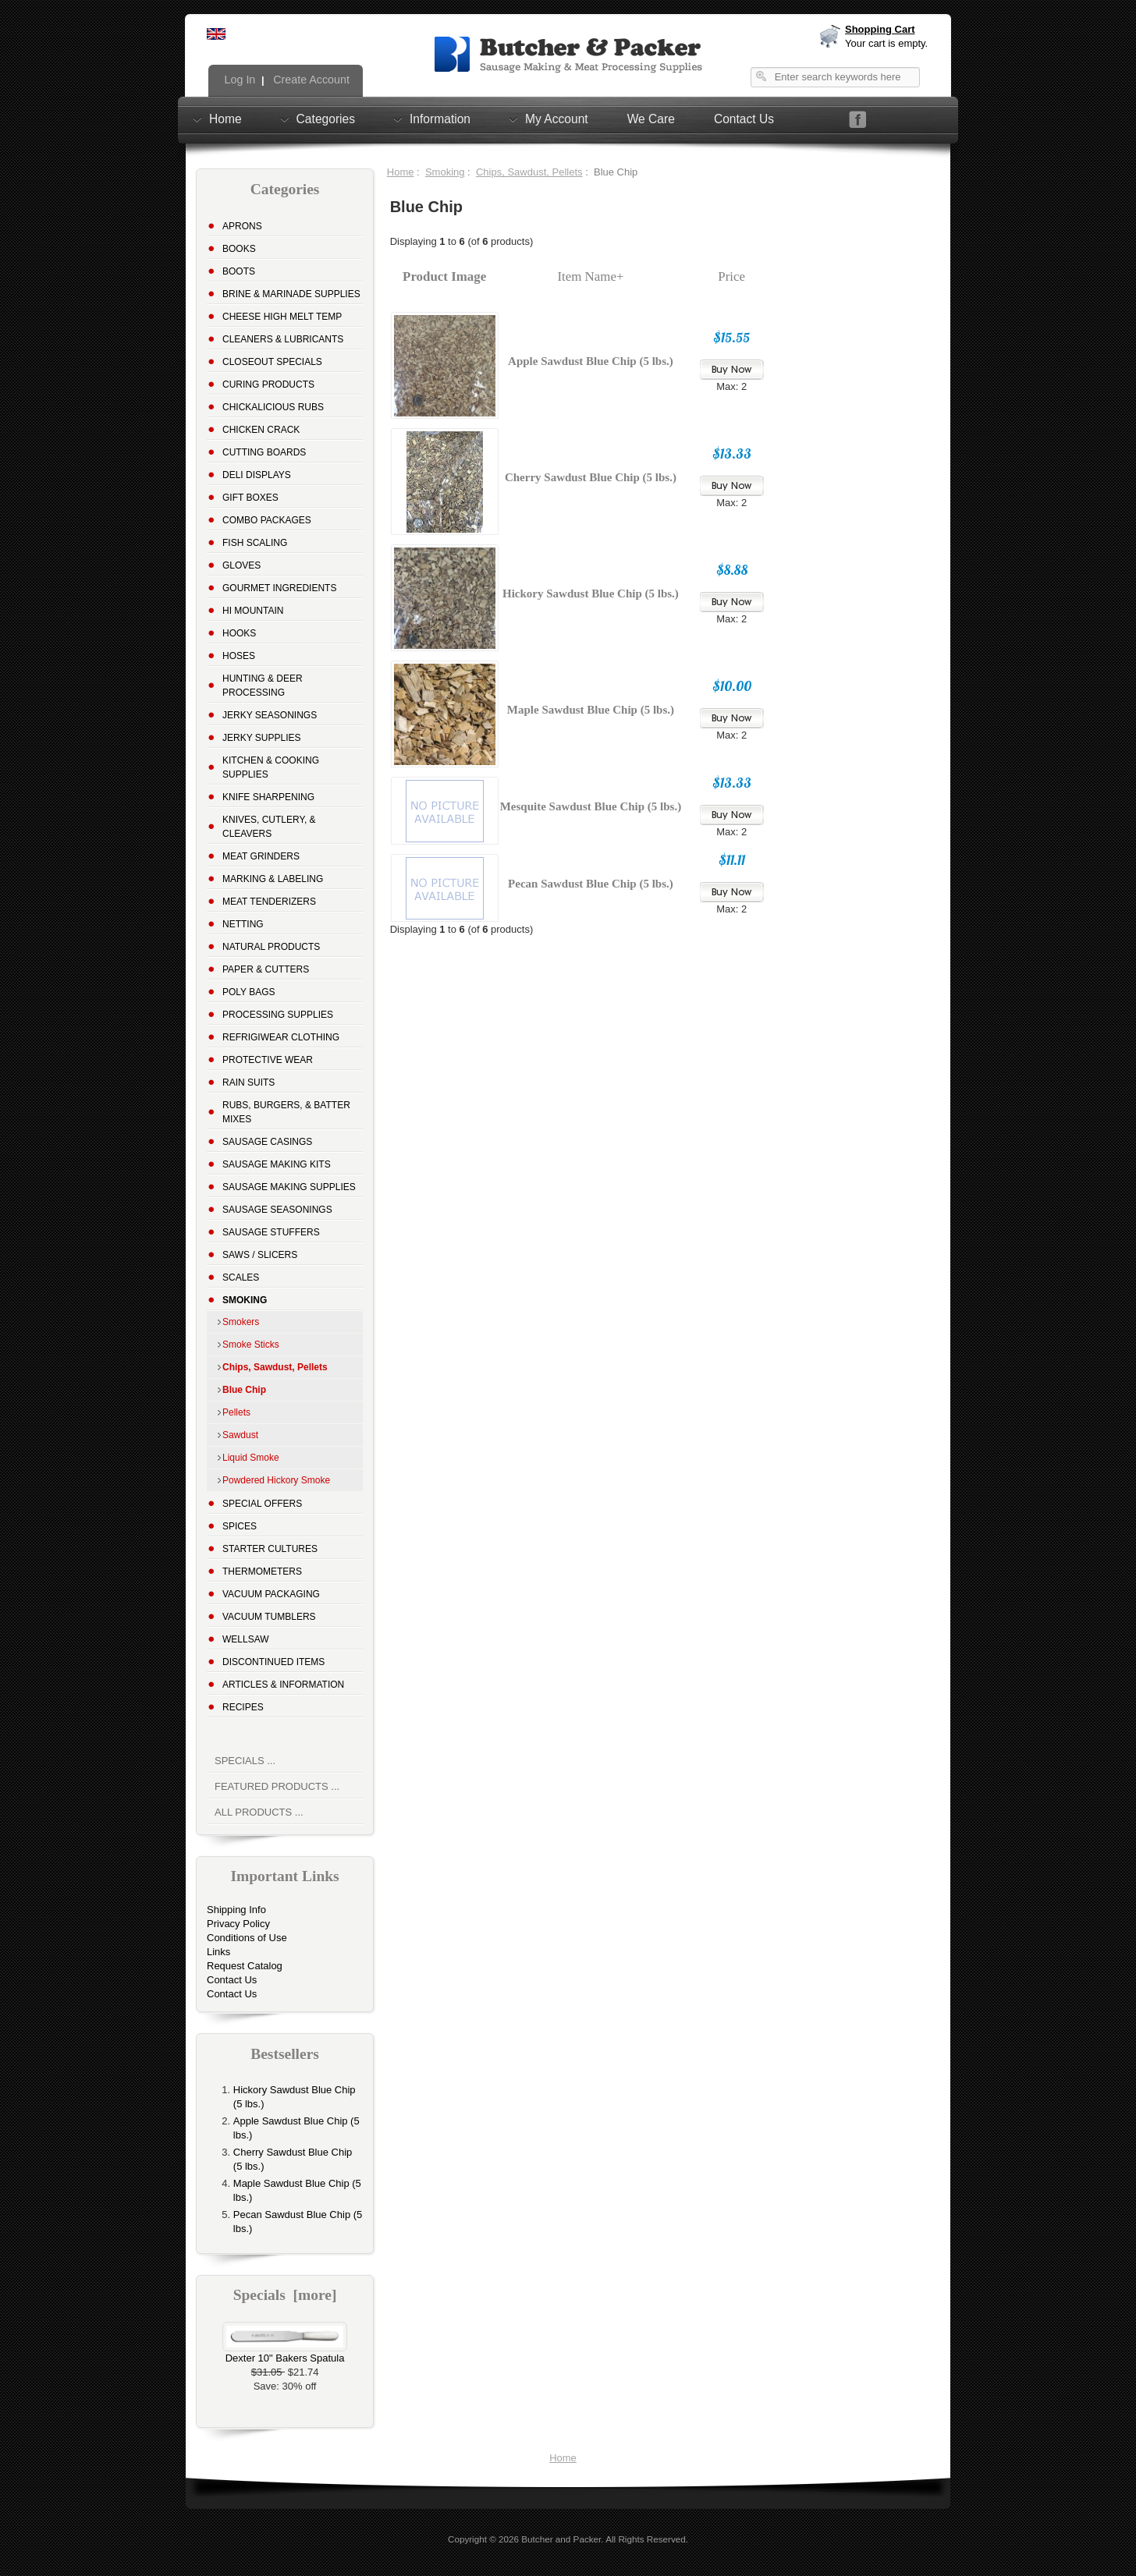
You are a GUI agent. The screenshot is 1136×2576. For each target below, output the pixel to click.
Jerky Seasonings (269, 715)
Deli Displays (256, 474)
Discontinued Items (273, 1662)
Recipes (243, 1707)
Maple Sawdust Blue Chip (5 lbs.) (590, 709)
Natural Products (271, 946)
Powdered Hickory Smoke (276, 1480)
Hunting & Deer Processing (262, 685)
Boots (238, 271)
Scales (240, 1277)
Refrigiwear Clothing (280, 1037)
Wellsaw (245, 1639)
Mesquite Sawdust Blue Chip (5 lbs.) (591, 806)
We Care (651, 119)
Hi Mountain (252, 610)
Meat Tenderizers (269, 901)
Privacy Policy (238, 1923)
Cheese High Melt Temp (282, 316)
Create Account (310, 79)
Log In (239, 79)
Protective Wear (267, 1059)
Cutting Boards (264, 452)
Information (440, 119)
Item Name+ (590, 276)
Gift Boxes (250, 497)
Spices (239, 1526)
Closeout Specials (272, 361)
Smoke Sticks (250, 1344)
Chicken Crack (261, 429)
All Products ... (259, 1812)
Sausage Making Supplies (289, 1187)
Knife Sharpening (268, 797)
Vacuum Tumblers (269, 1616)
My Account (556, 119)
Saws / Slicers (259, 1254)
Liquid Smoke (250, 1457)
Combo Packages (266, 520)
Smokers (240, 1321)
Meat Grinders (261, 856)
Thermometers (262, 1571)
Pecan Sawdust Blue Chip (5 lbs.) (590, 883)
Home (225, 119)
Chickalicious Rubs (273, 407)
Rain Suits (248, 1082)
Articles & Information (283, 1684)
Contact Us (744, 119)
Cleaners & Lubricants (282, 339)
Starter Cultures (270, 1548)
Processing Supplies (277, 1014)
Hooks (239, 633)
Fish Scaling (254, 542)
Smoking (445, 172)
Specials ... (245, 1760)
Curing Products (268, 384)
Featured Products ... (277, 1786)
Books (239, 248)
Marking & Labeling (272, 878)
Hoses (238, 655)
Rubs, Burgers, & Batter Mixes (286, 1112)
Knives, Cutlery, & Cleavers (269, 826)
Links (218, 1952)
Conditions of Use (247, 1938)
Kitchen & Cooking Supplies (270, 767)
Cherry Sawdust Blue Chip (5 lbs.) (590, 477)
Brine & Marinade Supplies (291, 294)
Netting (243, 924)
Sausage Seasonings (277, 1209)
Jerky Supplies (261, 737)
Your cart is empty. (886, 43)
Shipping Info (236, 1909)
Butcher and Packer (561, 2539)
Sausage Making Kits (276, 1164)
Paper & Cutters (265, 969)
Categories (325, 119)
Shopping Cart (880, 29)
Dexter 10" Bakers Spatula (284, 2353)
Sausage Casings (267, 1141)
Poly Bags (248, 992)
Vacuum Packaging (271, 1594)
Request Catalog (244, 1966)
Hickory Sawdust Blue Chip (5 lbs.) (590, 593)
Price (731, 276)
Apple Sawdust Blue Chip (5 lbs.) (590, 361)
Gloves (241, 565)
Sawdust (240, 1435)
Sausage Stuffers (271, 1232)
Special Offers (262, 1503)
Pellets (236, 1412)
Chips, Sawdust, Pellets (529, 172)
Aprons (242, 226)
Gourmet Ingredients (279, 588)
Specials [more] (285, 2295)
